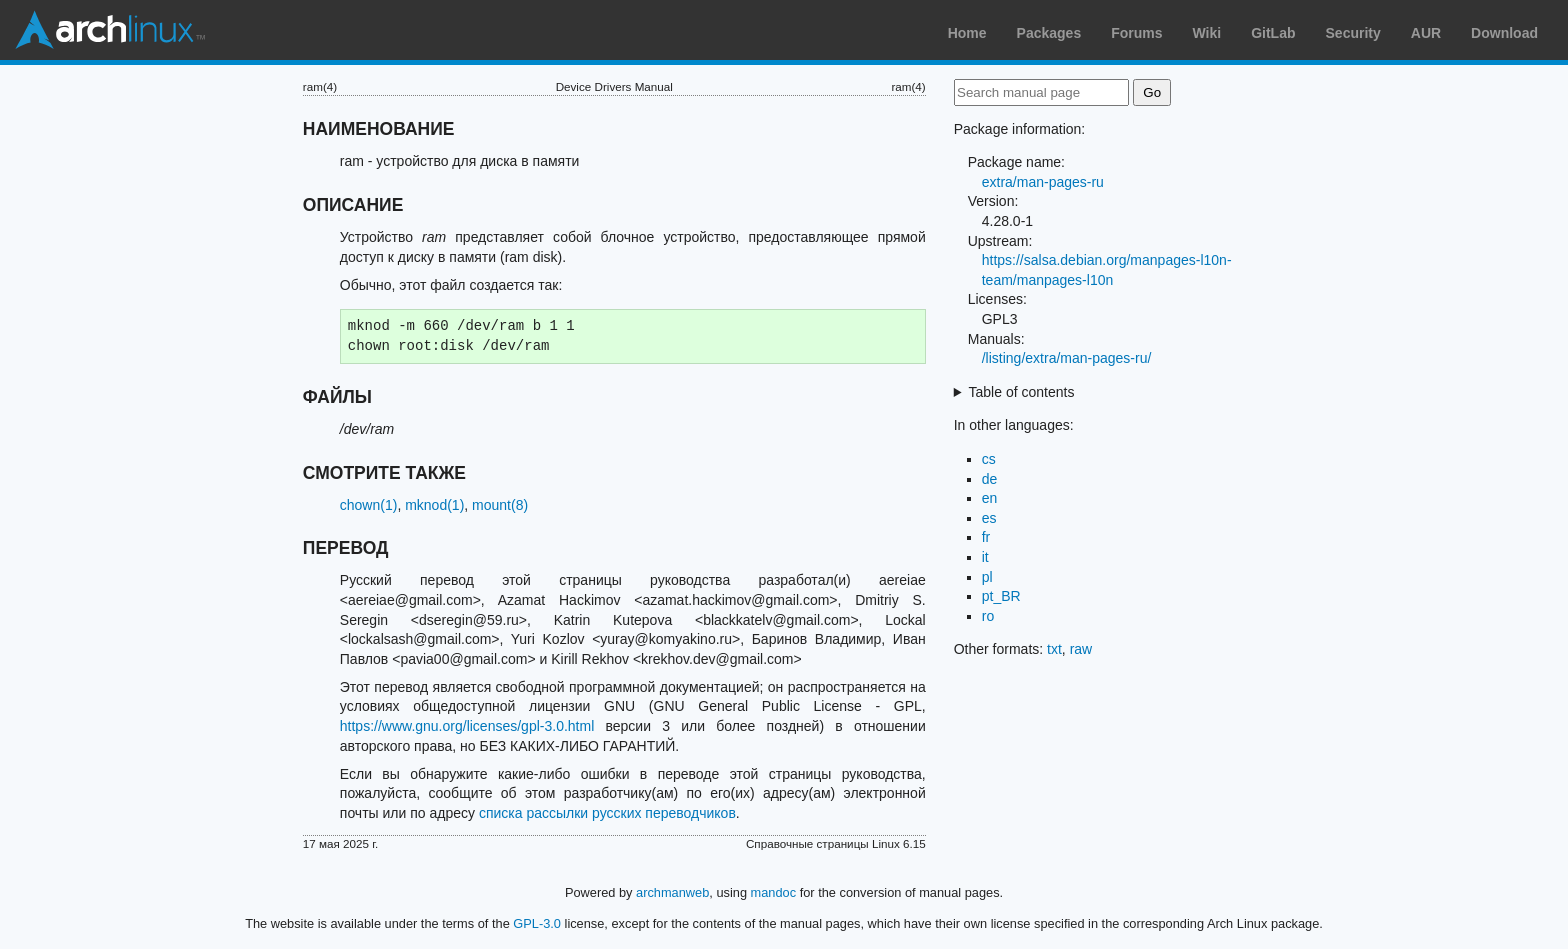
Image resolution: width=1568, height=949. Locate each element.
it (985, 557)
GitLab (1273, 33)
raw (1081, 649)
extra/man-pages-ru (1043, 182)
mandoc (774, 892)
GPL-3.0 (537, 923)
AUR (1426, 33)
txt (1054, 649)
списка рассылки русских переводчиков (607, 813)
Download (1504, 33)
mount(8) (500, 505)
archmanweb (672, 892)
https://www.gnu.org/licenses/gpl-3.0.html (467, 726)
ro (988, 616)
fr (986, 537)
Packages (1049, 33)
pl (987, 577)
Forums (1136, 33)
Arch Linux (110, 30)
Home (967, 33)
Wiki (1207, 33)
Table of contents (1022, 392)
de (990, 479)
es (989, 518)
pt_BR (1001, 596)
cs (989, 459)
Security (1353, 33)
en (990, 498)
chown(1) (369, 505)
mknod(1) (434, 505)
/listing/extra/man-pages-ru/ (1067, 358)
